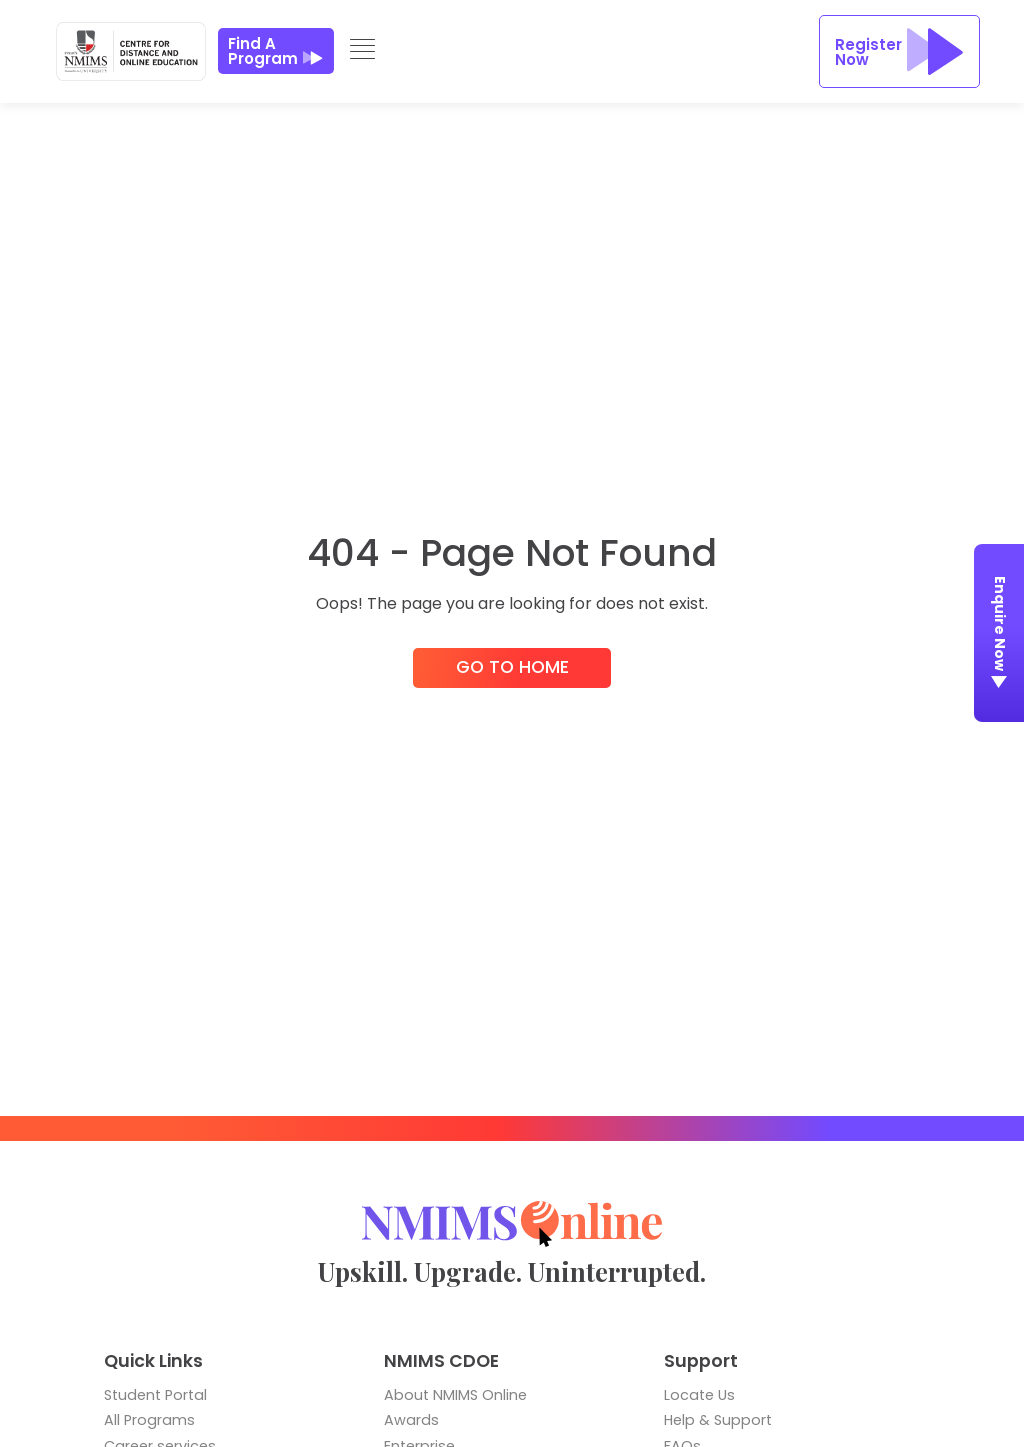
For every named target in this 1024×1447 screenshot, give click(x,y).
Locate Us (699, 1395)
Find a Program (276, 51)
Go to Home (512, 667)
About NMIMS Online (455, 1395)
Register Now (899, 51)
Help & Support (718, 1420)
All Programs (149, 1420)
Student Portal (155, 1395)
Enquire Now (1000, 635)
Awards (411, 1420)
